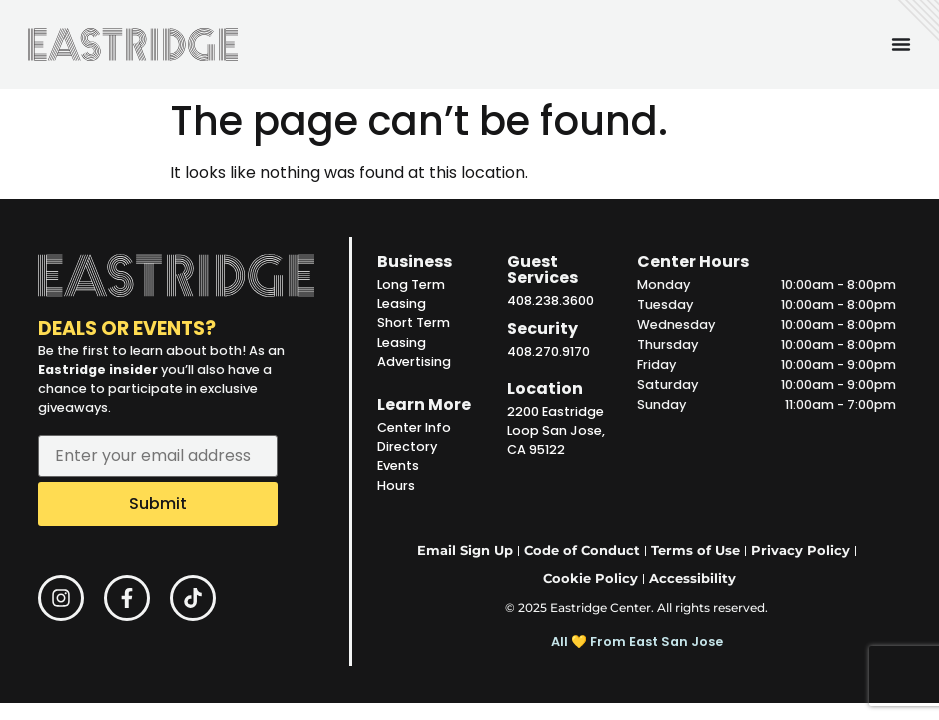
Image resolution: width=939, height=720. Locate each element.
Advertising (414, 361)
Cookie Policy (590, 578)
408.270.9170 (548, 351)
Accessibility (692, 578)
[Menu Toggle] (901, 44)
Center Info (414, 427)
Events (398, 465)
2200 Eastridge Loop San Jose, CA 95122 (556, 430)
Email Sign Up (465, 550)
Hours (396, 485)
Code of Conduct (582, 550)
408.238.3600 (550, 300)
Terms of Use (695, 550)
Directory (407, 446)
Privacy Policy (800, 550)
